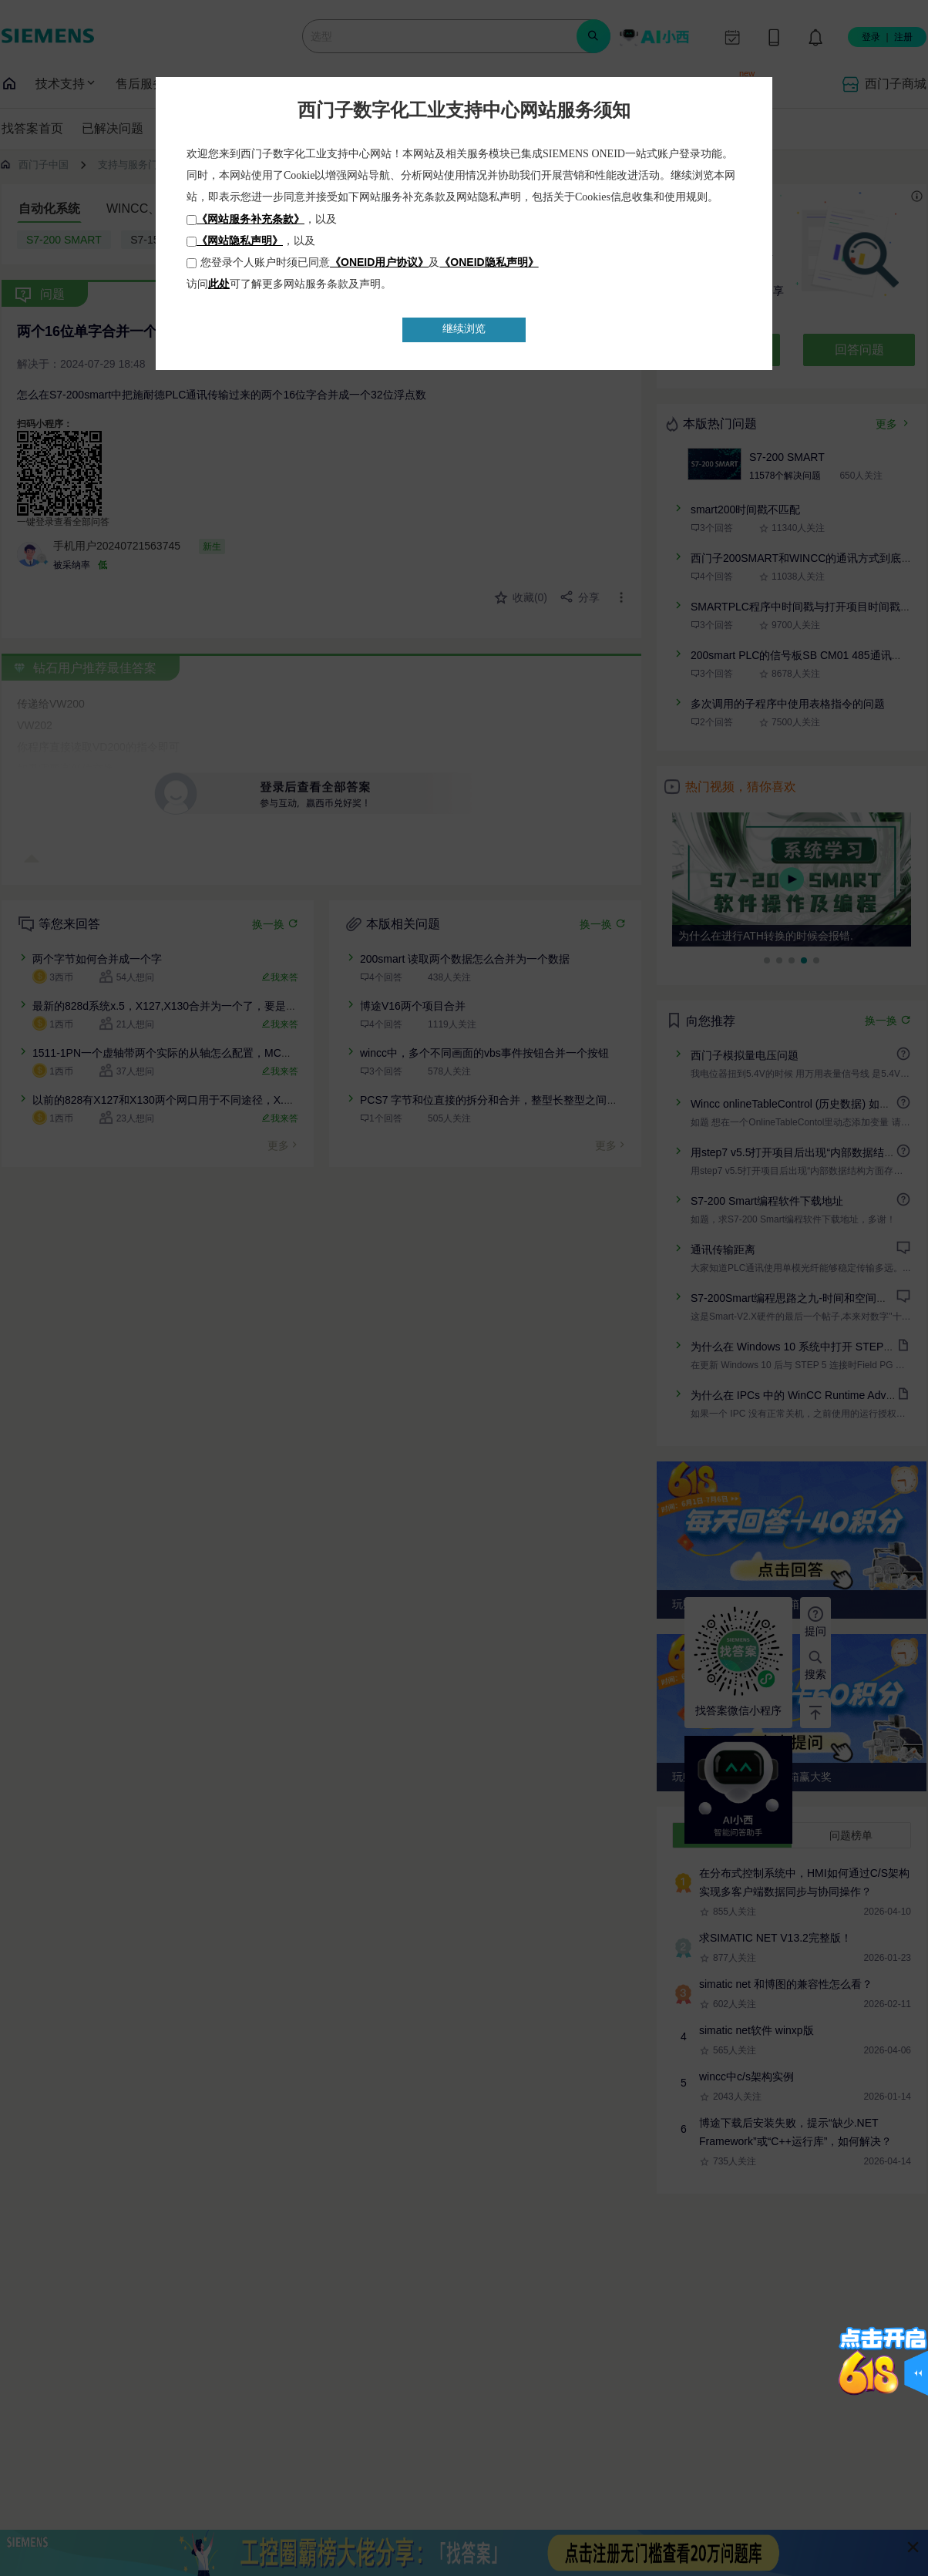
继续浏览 (464, 329)
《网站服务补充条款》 (250, 219)
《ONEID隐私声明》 (488, 262)
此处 (219, 283)
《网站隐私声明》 (240, 240)
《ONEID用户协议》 (379, 262)
